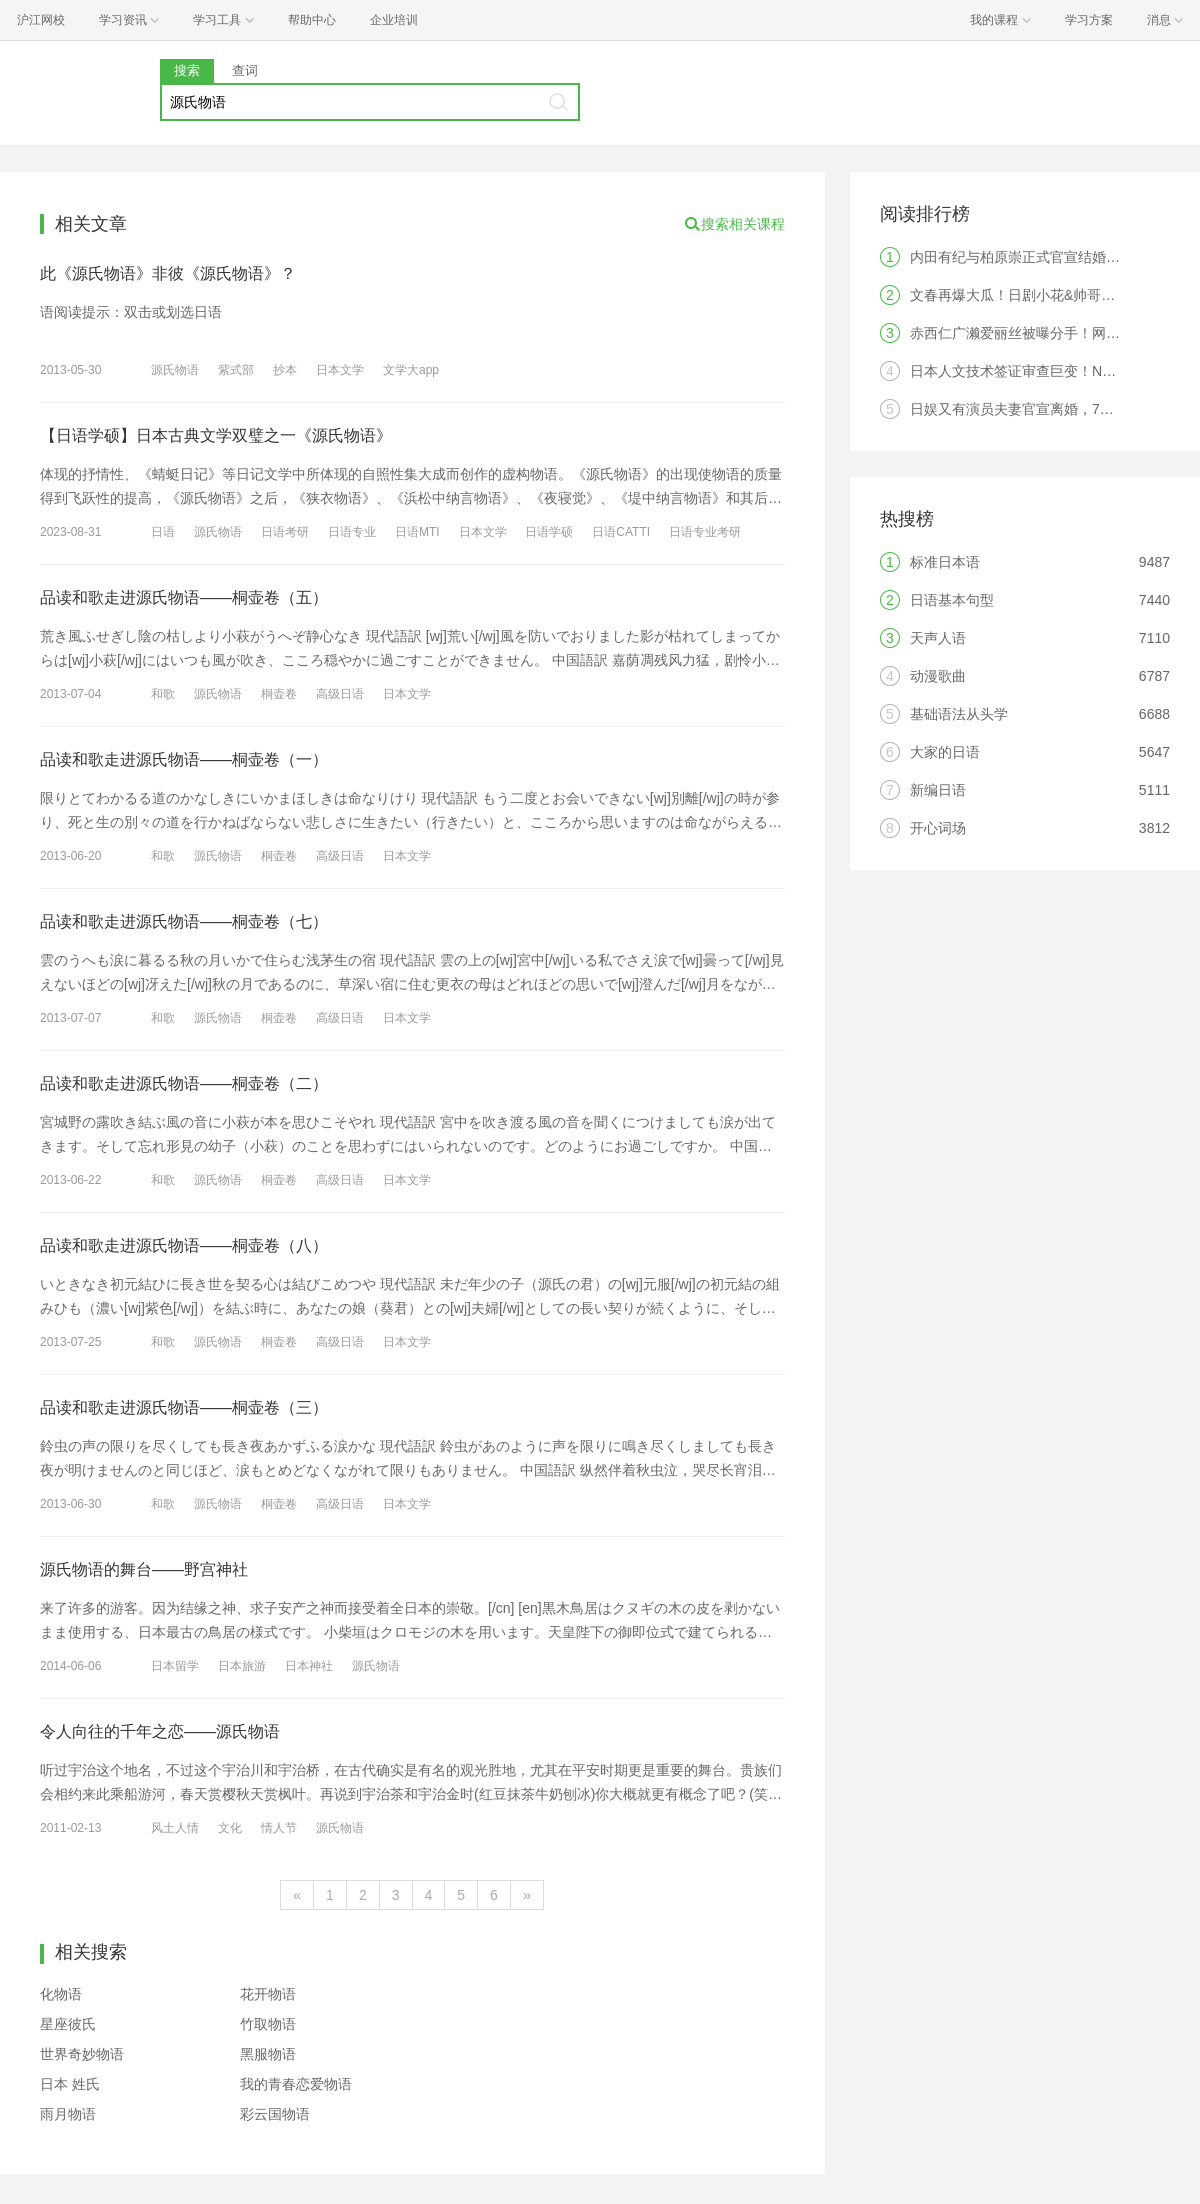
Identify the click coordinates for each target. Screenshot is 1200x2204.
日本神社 (309, 1666)
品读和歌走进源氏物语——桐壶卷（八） (184, 1245)
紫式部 (236, 370)
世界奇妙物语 (82, 2054)
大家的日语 (945, 752)
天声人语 (938, 638)
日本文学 (340, 370)
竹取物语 (268, 2024)
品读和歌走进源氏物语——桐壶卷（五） (184, 597)
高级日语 (340, 694)
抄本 (285, 370)
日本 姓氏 (70, 2084)
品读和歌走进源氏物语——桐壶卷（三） (184, 1407)
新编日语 (938, 790)
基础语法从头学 (959, 714)
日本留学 (175, 1666)
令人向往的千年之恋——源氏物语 (160, 1731)
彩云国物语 (275, 2114)
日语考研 (285, 532)
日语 (163, 532)
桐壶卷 (279, 694)
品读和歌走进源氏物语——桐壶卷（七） (184, 921)
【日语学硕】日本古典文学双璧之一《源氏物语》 (216, 435)
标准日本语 (945, 562)
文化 (230, 1828)
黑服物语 (268, 2054)
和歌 (163, 694)
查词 (245, 70)
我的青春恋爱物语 (296, 2084)
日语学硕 (549, 532)
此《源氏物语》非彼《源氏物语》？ (168, 273)
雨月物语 (68, 2114)
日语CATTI (621, 532)
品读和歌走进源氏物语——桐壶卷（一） (184, 759)
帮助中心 (312, 20)
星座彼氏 (68, 2024)
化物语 (61, 1994)
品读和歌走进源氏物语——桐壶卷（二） (184, 1083)
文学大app (411, 370)
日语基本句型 (952, 600)
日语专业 (352, 532)
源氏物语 (175, 370)
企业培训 (394, 20)
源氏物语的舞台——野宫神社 (144, 1569)
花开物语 (268, 1994)
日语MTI (417, 532)
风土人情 (175, 1828)
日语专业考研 (705, 532)
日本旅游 (242, 1666)
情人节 (279, 1828)
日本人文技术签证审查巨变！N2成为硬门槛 (1045, 371)
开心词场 (938, 828)
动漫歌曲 (938, 676)
